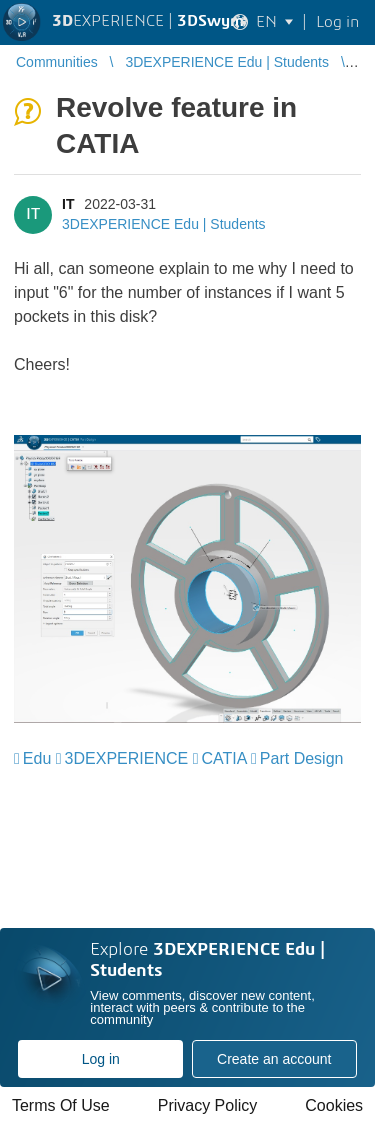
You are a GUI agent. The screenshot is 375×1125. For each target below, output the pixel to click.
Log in (101, 1059)
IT (68, 204)
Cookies (334, 1105)
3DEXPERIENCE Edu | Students (164, 224)
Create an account (274, 1059)
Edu (37, 758)
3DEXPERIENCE (127, 758)
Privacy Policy (208, 1105)
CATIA (224, 758)
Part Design (302, 758)
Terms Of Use (61, 1105)
